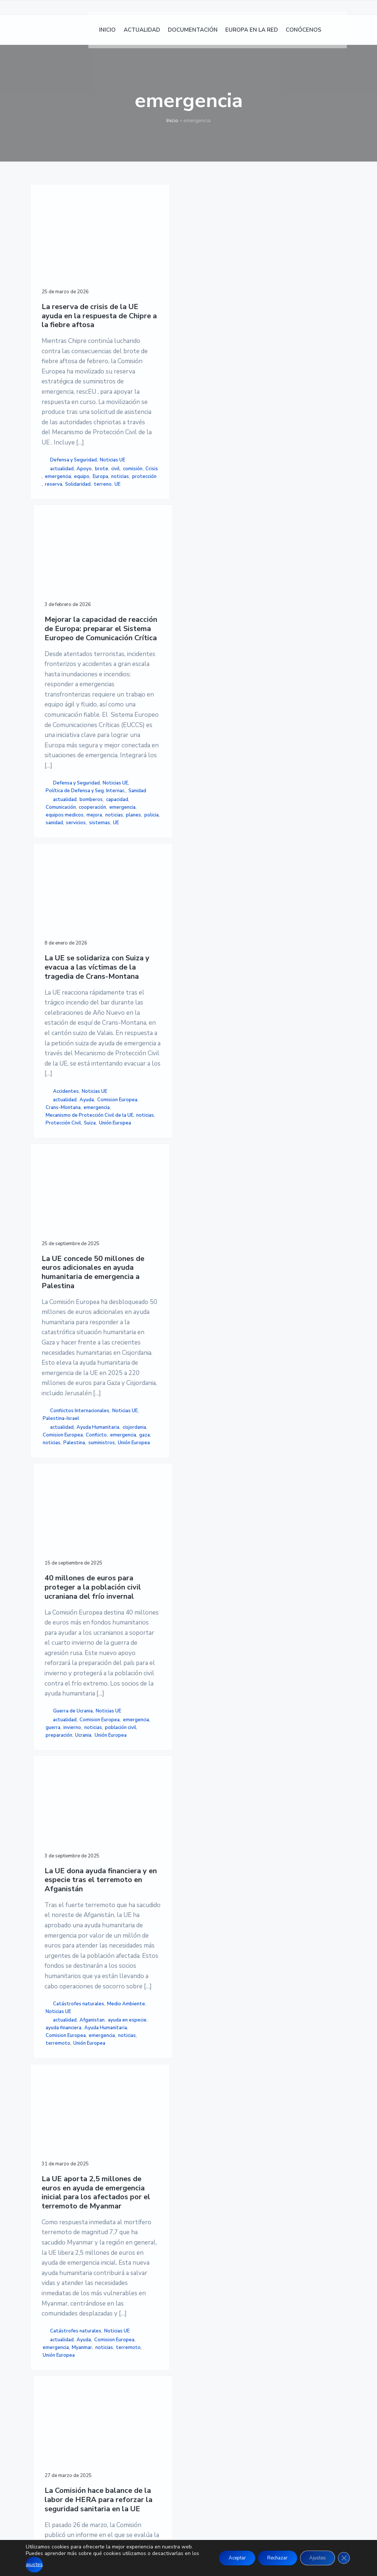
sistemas (127, 860)
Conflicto (53, 1462)
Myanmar (53, 2107)
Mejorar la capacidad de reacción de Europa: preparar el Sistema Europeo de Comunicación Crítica (138, 293)
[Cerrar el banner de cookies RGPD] (343, 2554)
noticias (72, 741)
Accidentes (212, 622)
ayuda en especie (211, 1398)
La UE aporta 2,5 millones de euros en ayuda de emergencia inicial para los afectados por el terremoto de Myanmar (65, 1644)
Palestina (74, 1478)
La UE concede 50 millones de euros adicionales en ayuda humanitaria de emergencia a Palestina (64, 1005)
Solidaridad (57, 756)
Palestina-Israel (61, 1423)
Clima (206, 2054)
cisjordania (54, 1446)
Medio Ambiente (213, 1366)
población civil (133, 1386)
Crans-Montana (209, 662)
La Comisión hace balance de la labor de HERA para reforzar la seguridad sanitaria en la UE (139, 1630)
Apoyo (50, 718)
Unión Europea (208, 724)
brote (67, 718)
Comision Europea (212, 654)
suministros (56, 1485)
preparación (130, 1393)
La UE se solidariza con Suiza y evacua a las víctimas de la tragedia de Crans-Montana (212, 288)
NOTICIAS (151, 2379)
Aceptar (223, 2554)
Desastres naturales (204, 2096)
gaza (77, 1470)
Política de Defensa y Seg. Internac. (139, 762)
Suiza (198, 716)
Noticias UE (57, 701)
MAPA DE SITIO (267, 2406)
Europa (52, 741)
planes (125, 844)
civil (81, 718)
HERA (153, 2006)
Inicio (172, 120)
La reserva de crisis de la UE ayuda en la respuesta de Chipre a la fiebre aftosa (64, 295)
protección (55, 748)
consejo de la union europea (213, 2073)
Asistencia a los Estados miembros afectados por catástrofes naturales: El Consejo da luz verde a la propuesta (214, 1639)
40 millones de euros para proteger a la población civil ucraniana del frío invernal (139, 996)
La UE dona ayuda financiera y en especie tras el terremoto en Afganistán (214, 992)
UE (66, 764)
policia (143, 844)
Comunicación (132, 806)
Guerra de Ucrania (137, 1338)
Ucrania (125, 1401)
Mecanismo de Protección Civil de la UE (213, 685)
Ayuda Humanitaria (64, 1439)
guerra (154, 1370)
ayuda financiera (210, 1406)
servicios (148, 852)
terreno (51, 764)
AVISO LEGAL (264, 2370)
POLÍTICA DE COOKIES (277, 2388)
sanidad (126, 852)
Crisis (71, 725)
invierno (128, 1378)
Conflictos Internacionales (60, 1403)
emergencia (56, 733)
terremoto (225, 1437)
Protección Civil (210, 708)
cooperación (131, 814)
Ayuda (199, 647)
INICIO (146, 2370)
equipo (79, 733)
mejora (125, 837)
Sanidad (128, 774)
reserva (78, 748)
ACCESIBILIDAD (268, 2397)
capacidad (128, 798)
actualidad (62, 710)
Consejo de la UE (211, 2061)
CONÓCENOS (155, 2424)
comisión (52, 725)
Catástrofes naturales (206, 1354)
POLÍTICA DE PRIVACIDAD (282, 2379)
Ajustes (314, 2554)
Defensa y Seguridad (54, 690)
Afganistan (204, 1390)
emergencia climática (205, 2119)
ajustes (50, 2564)
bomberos (129, 790)
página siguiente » (151, 2174)
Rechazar (269, 2554)
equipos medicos (136, 829)
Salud (153, 2022)
